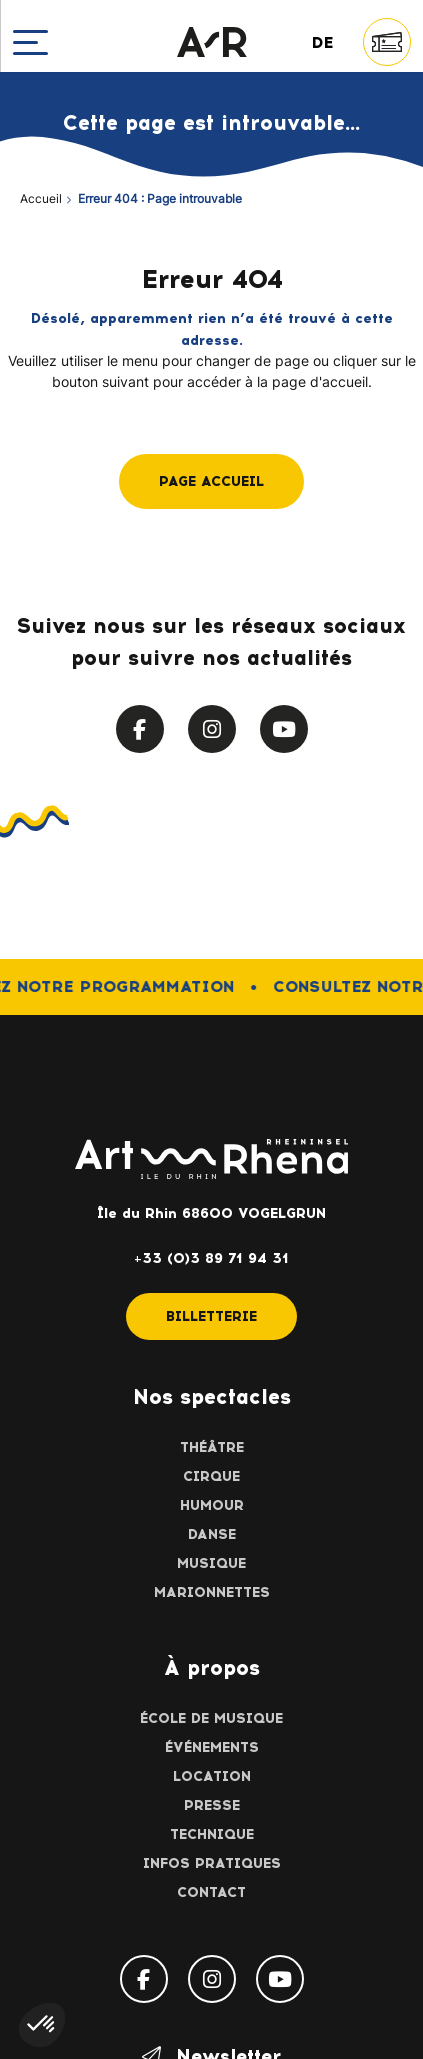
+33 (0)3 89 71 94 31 (211, 1258)
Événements (212, 1747)
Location (212, 1776)
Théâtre (212, 1447)
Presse (212, 1805)
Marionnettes (212, 1592)
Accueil (41, 200)
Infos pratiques (212, 1863)
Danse (212, 1534)
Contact (211, 1892)
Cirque (211, 1476)
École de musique (211, 1718)
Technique (212, 1834)
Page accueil (211, 481)
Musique (211, 1563)
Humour (212, 1505)
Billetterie (211, 1316)
